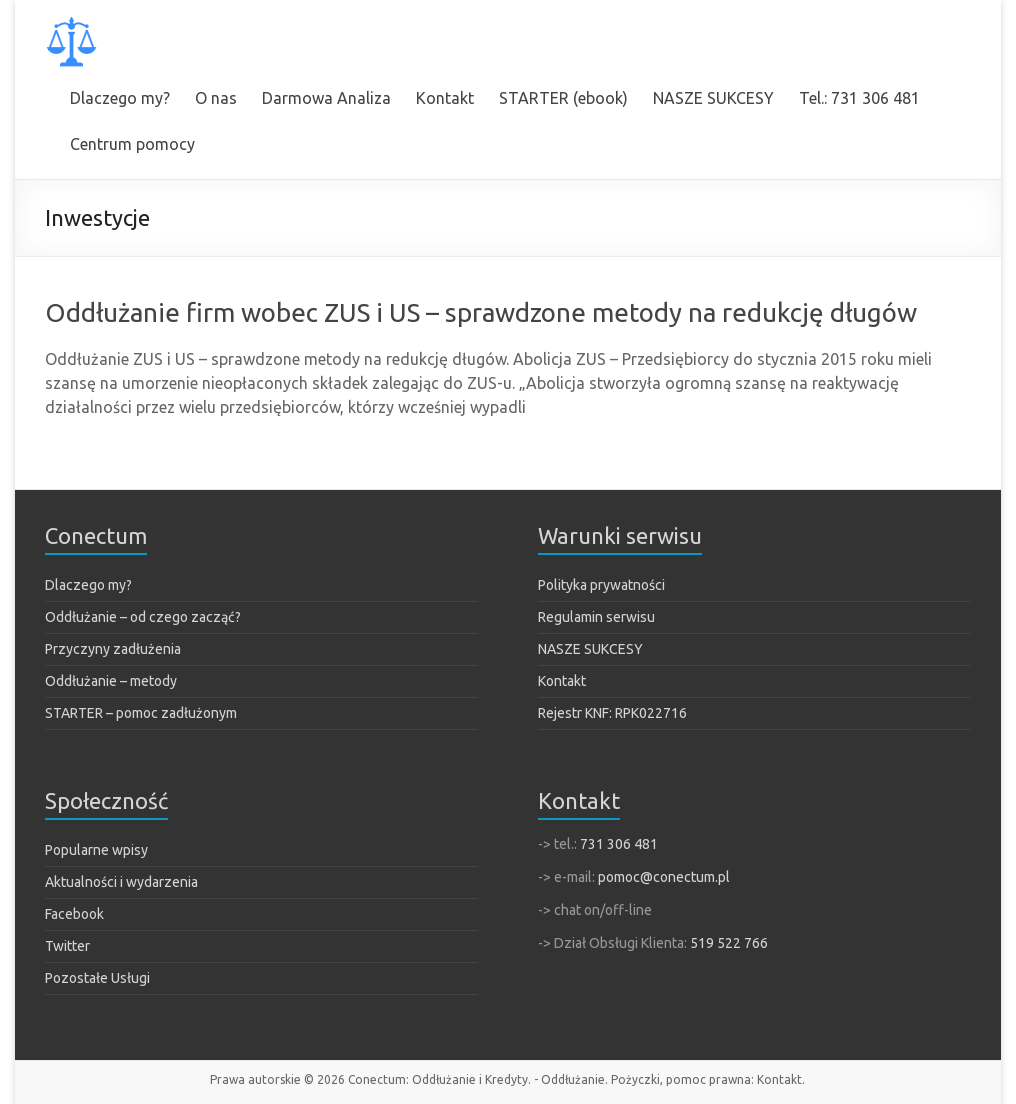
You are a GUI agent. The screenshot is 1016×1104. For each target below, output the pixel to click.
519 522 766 (729, 943)
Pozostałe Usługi (97, 978)
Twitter (67, 946)
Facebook (74, 914)
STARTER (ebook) (563, 98)
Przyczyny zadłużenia (113, 649)
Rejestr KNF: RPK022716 (612, 713)
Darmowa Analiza (326, 98)
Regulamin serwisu (596, 617)
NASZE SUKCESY (713, 98)
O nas (216, 98)
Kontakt (445, 98)
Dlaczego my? (120, 98)
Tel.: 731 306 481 (859, 98)
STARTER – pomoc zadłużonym (141, 713)
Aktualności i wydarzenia (121, 882)
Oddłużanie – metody (111, 681)
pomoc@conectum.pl (664, 877)
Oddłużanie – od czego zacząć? (143, 617)
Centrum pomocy (132, 144)
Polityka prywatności (601, 585)
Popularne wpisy (96, 850)
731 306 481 (619, 844)
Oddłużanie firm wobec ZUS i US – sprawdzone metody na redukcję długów (481, 312)
